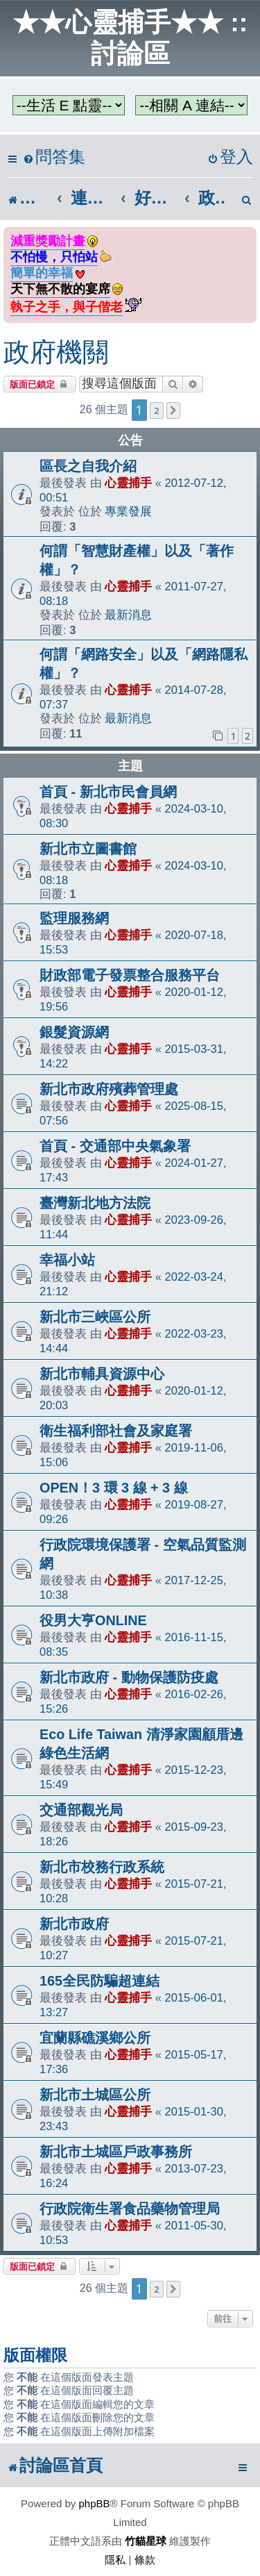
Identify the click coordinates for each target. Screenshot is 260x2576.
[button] (173, 410)
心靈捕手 (128, 482)
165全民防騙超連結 (99, 1980)
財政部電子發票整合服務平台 (130, 975)
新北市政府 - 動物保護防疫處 (129, 1677)
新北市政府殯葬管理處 (109, 1089)
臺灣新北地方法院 (95, 1203)
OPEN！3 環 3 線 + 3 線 (114, 1487)
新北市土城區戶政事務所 (116, 2151)
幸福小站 (67, 1260)
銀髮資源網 (74, 1032)
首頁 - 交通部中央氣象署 (115, 1146)
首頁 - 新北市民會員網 (108, 791)
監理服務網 (74, 918)
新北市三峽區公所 (95, 1316)
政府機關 (56, 352)
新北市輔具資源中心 (102, 1373)
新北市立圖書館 (88, 848)
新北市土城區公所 (95, 2094)
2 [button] (156, 410)
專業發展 (128, 511)
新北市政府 (74, 1923)
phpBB (94, 2503)
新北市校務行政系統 (102, 1867)
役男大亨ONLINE (93, 1620)
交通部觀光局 (81, 1810)
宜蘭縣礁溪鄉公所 (95, 2037)
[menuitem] (54, 157)
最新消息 (128, 614)
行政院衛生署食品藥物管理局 (130, 2208)
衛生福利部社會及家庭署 (116, 1430)
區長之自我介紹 (88, 466)
